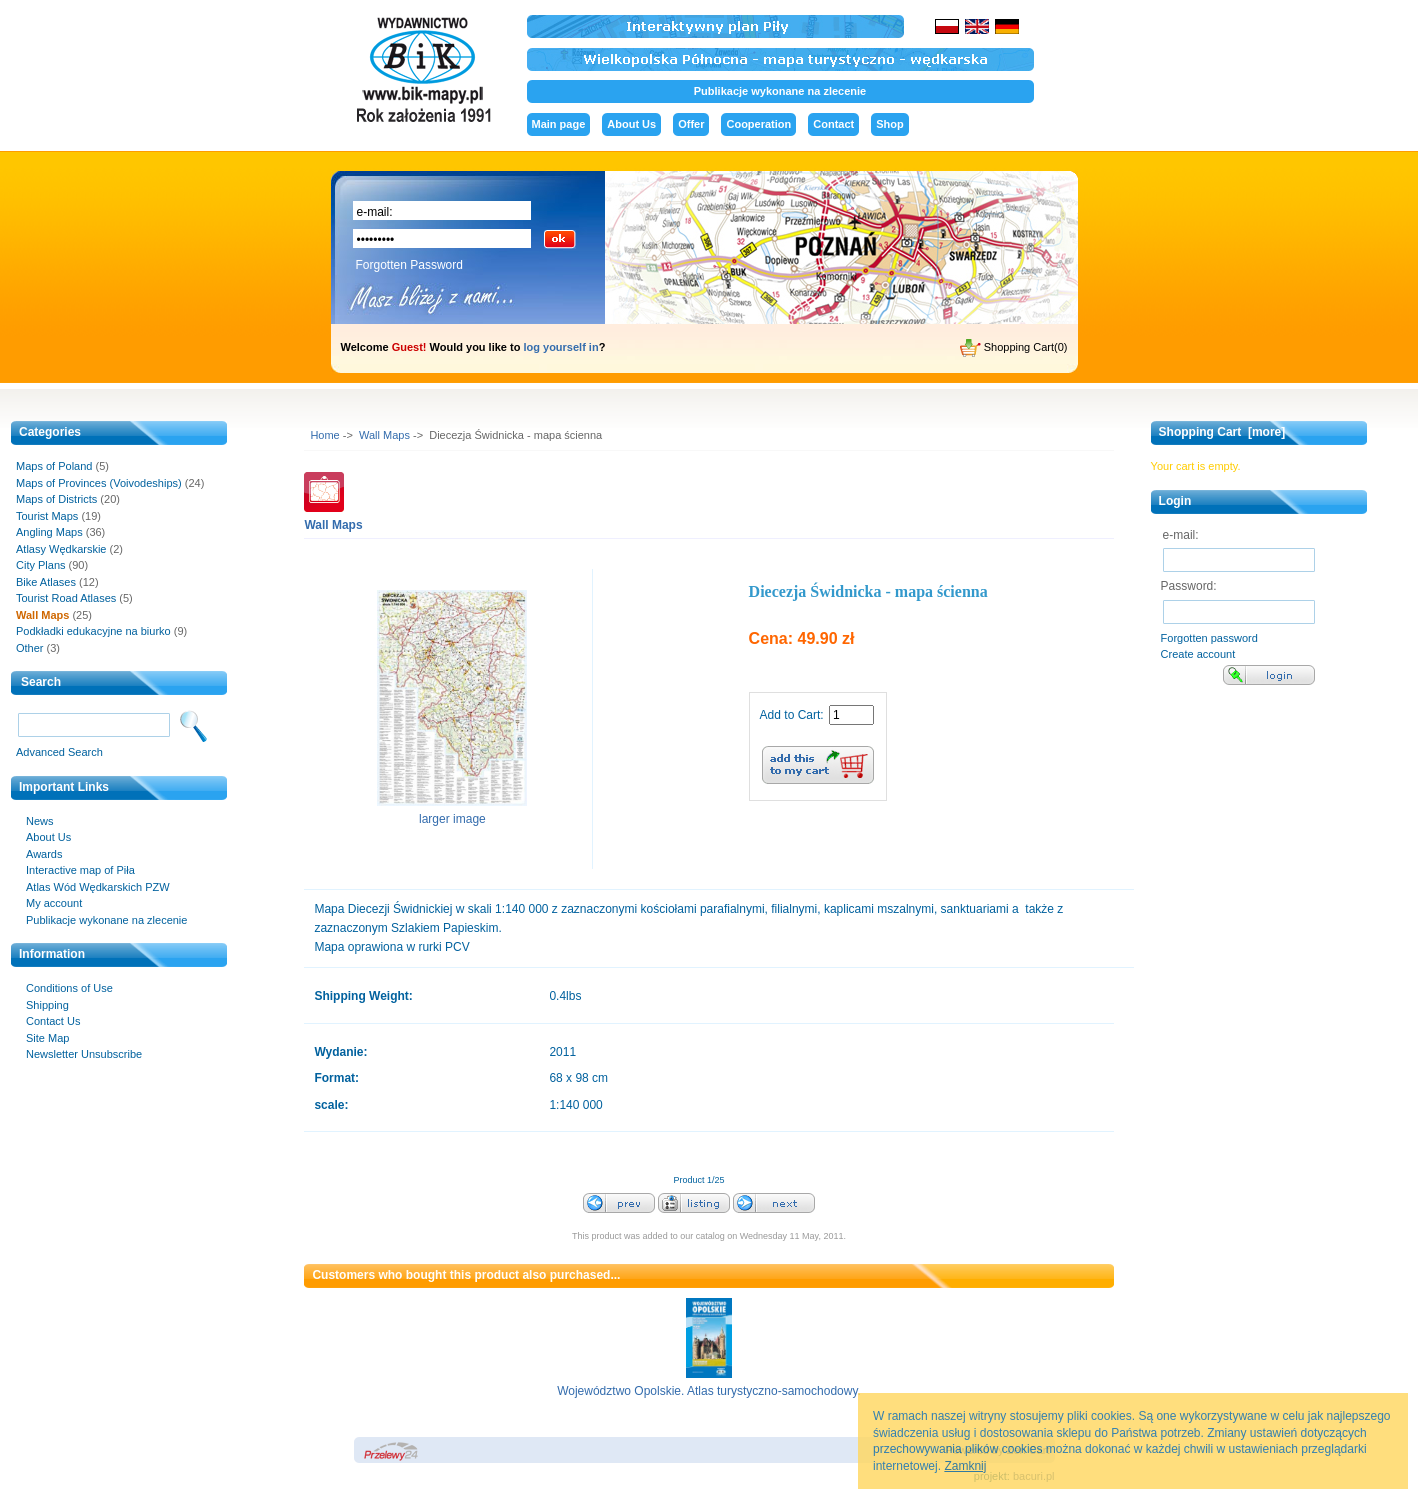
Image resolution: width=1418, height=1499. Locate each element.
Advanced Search (59, 752)
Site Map (47, 1038)
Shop (890, 124)
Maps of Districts (56, 499)
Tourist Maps (47, 516)
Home (324, 435)
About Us (631, 124)
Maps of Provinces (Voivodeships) (99, 483)
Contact (833, 124)
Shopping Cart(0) (1014, 348)
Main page (559, 124)
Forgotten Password (409, 265)
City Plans (41, 565)
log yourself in (560, 347)
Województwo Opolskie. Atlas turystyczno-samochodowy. (709, 1391)
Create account (1198, 654)
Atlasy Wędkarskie (61, 549)
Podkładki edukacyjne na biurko (93, 631)
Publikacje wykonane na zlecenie (780, 91)
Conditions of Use (69, 988)
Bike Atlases (46, 582)
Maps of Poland (54, 466)
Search (41, 682)
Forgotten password (1209, 638)
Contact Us (53, 1021)
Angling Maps (49, 532)
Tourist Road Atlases (66, 598)
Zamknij (965, 1466)
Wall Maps (384, 435)
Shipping (47, 1005)
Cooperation (758, 124)
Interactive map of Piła (80, 870)
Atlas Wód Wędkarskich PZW (98, 887)
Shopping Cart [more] (1222, 432)
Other (30, 648)
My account (54, 903)
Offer (691, 124)
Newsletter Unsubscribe (84, 1054)
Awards (44, 854)
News (40, 821)
